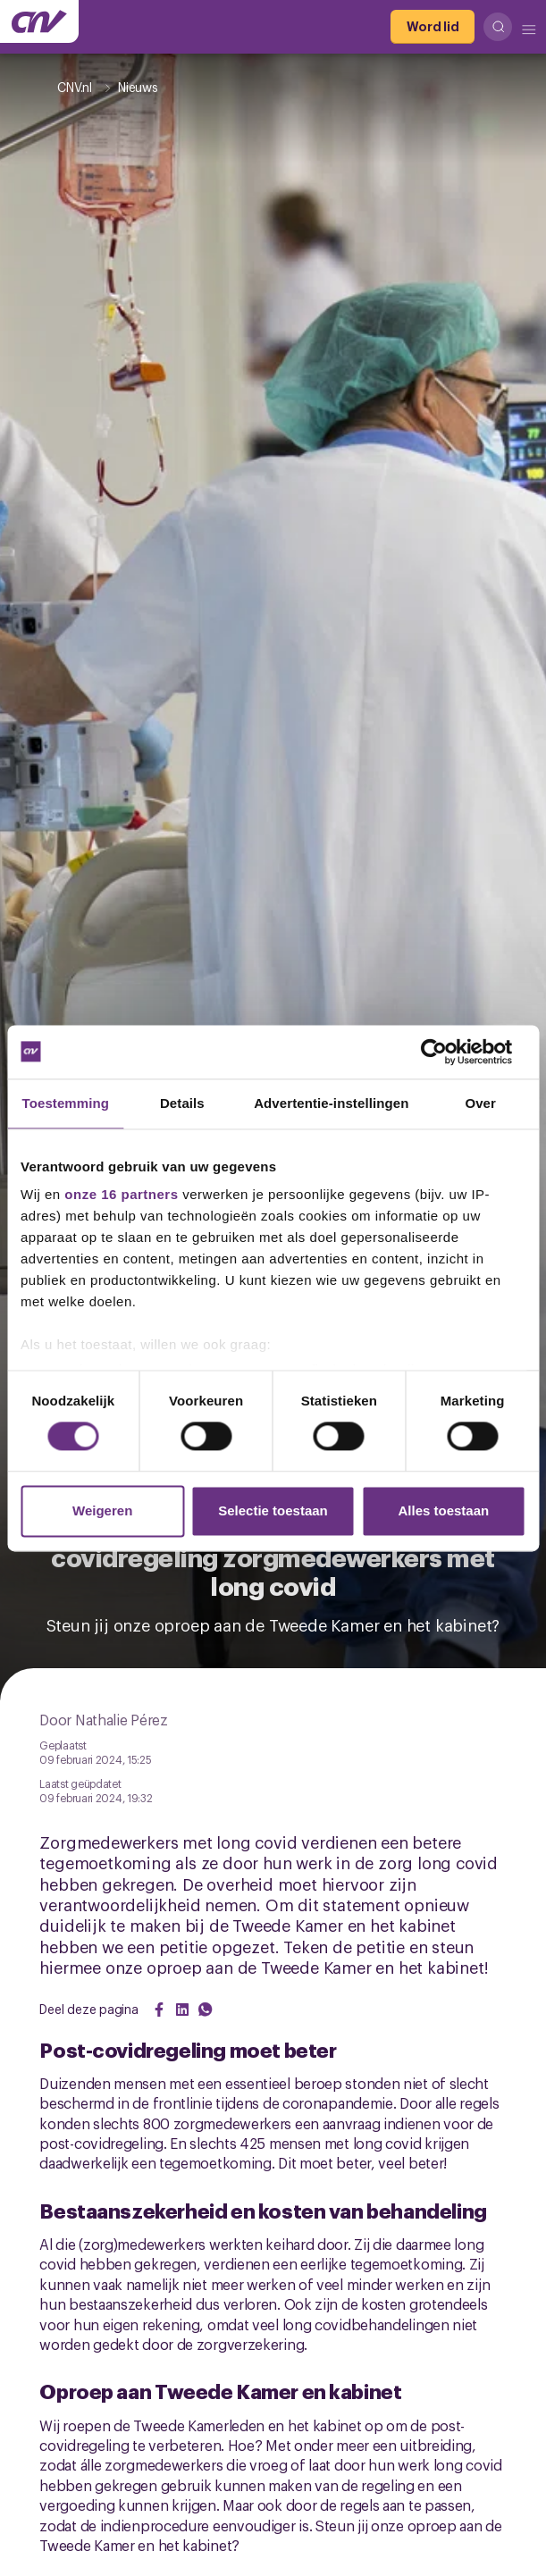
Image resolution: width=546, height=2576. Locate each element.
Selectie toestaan (273, 1510)
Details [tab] (182, 1103)
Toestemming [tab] (66, 1103)
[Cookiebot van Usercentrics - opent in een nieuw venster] (447, 1051)
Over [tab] (480, 1103)
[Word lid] (433, 27)
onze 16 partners (121, 1194)
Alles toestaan (443, 1510)
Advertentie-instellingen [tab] (331, 1103)
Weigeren (102, 1510)
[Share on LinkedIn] (182, 2009)
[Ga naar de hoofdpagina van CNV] (39, 21)
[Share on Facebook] (159, 2009)
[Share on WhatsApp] (205, 2009)
